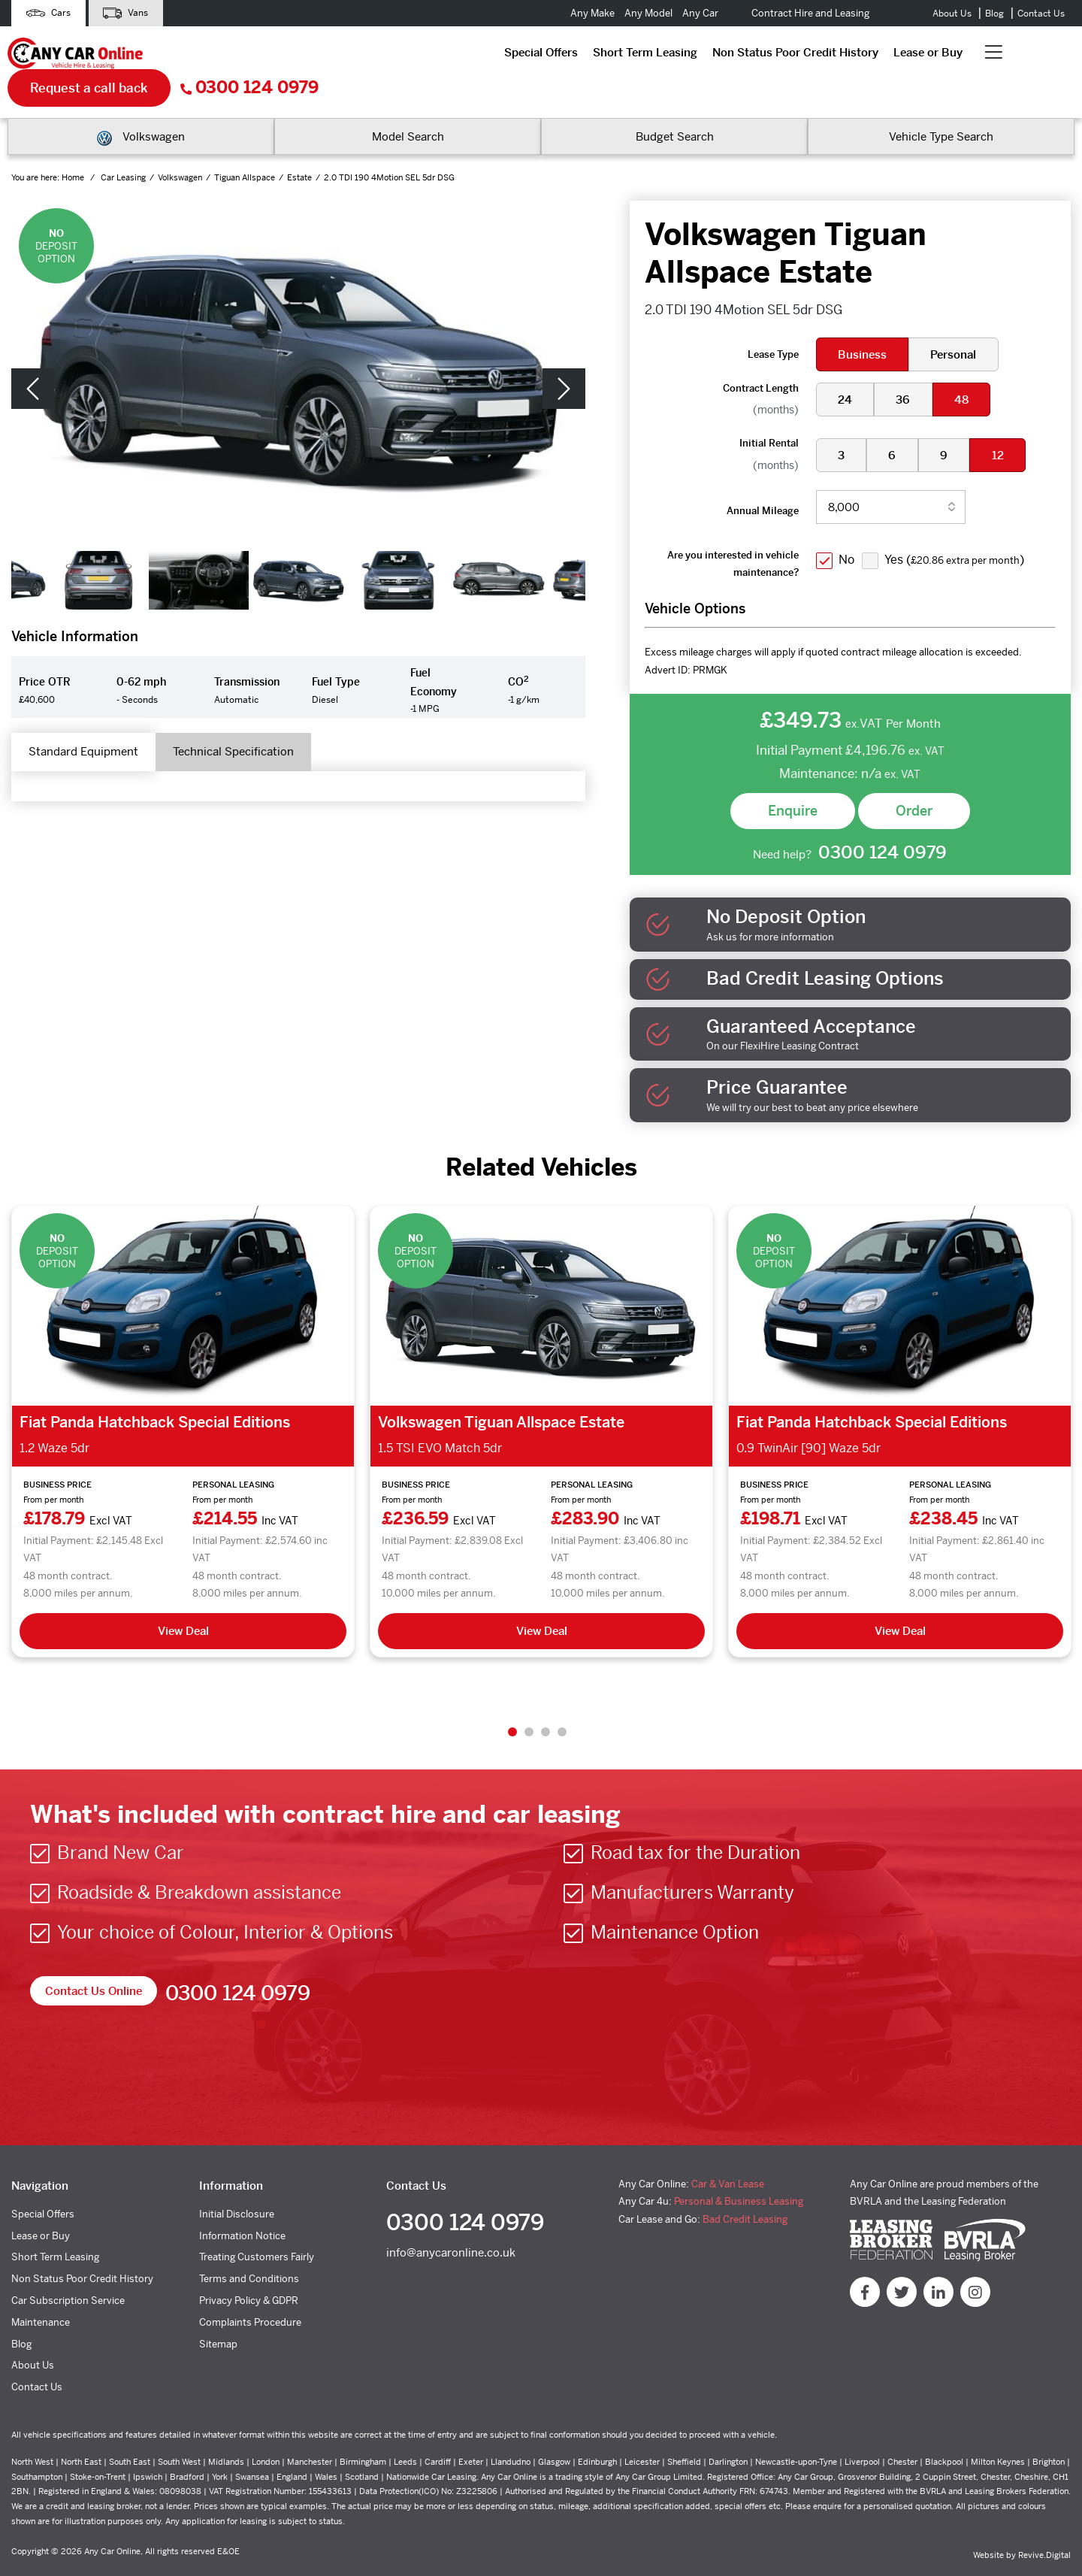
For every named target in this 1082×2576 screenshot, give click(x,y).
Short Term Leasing (334, 56)
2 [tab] (528, 1702)
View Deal (183, 1601)
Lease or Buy (616, 56)
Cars (52, 13)
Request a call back (845, 56)
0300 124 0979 (1005, 57)
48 (968, 368)
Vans (137, 13)
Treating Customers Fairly (256, 2228)
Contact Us (1041, 14)
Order (914, 779)
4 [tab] (562, 1702)
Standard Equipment (92, 723)
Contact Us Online (97, 1962)
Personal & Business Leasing (738, 2172)
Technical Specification (260, 723)
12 (1007, 423)
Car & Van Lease (727, 2154)
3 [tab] (545, 1702)
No (849, 528)
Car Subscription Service (68, 2271)
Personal (958, 323)
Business (863, 323)
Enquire (793, 779)
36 (907, 368)
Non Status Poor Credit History (484, 56)
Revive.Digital (1044, 2525)
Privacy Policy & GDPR (248, 2271)
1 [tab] (512, 1702)
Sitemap (218, 2314)
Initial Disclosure (236, 2184)
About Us (952, 14)
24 (846, 368)
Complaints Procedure (250, 2293)
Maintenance (40, 2293)
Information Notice (242, 2206)
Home (74, 146)
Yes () (959, 528)
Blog (994, 14)
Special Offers (230, 56)
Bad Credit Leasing (745, 2190)
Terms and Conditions (249, 2250)
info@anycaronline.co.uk (450, 2227)
